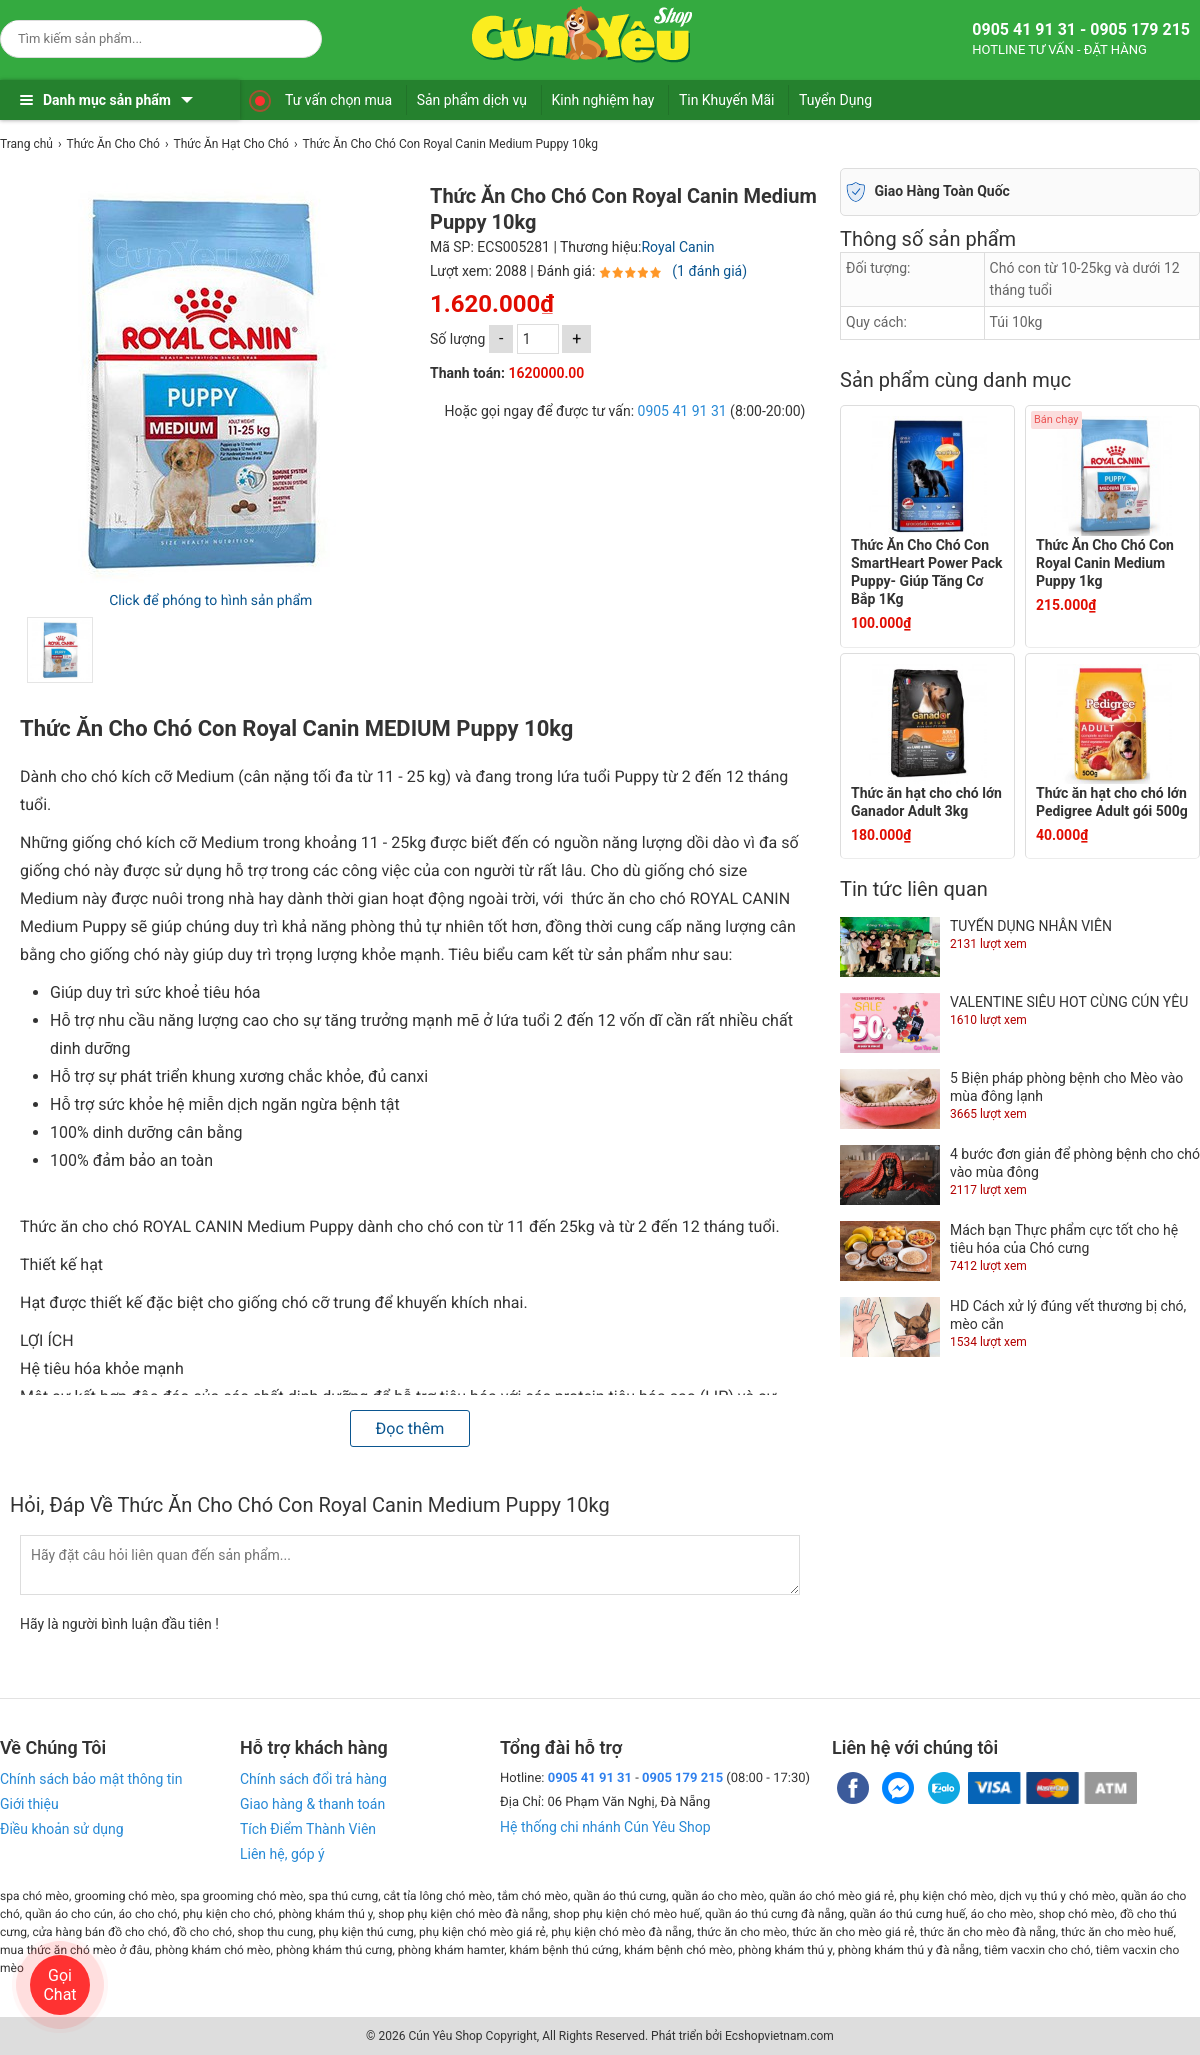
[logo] (582, 35)
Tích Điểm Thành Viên (308, 1829)
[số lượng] (538, 339)
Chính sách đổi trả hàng (313, 1779)
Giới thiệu (29, 1804)
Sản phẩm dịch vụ (472, 100)
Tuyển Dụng (835, 100)
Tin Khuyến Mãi (727, 100)
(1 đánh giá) (709, 271)
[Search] (293, 36)
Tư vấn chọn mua (338, 100)
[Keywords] (141, 38)
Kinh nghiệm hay (603, 100)
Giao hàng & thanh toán (312, 1804)
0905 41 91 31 (682, 411)
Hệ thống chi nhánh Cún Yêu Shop (605, 1827)
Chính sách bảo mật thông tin (91, 1779)
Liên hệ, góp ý (282, 1854)
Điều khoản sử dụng (62, 1829)
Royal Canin (677, 247)
